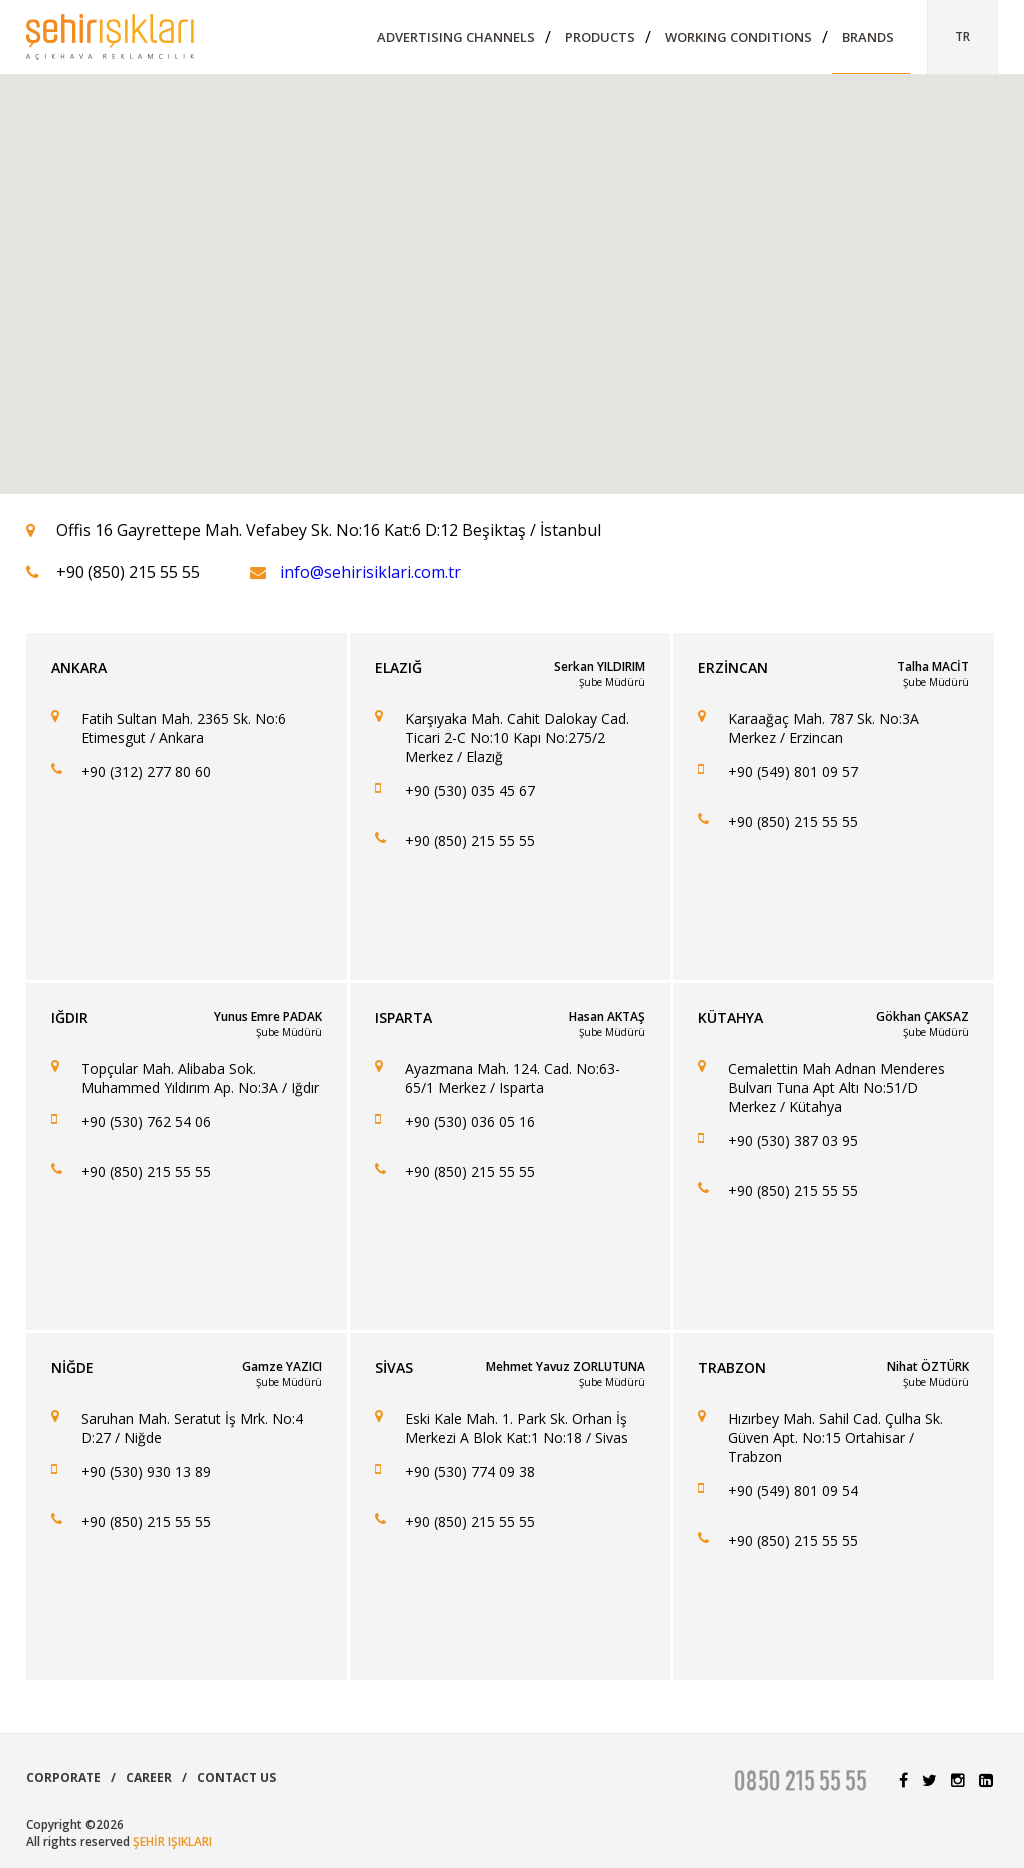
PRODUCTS (600, 37)
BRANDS (868, 37)
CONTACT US (236, 1777)
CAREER (149, 1777)
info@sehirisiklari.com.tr (370, 572)
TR (962, 36)
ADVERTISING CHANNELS (456, 37)
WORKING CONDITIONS (738, 37)
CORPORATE (63, 1777)
